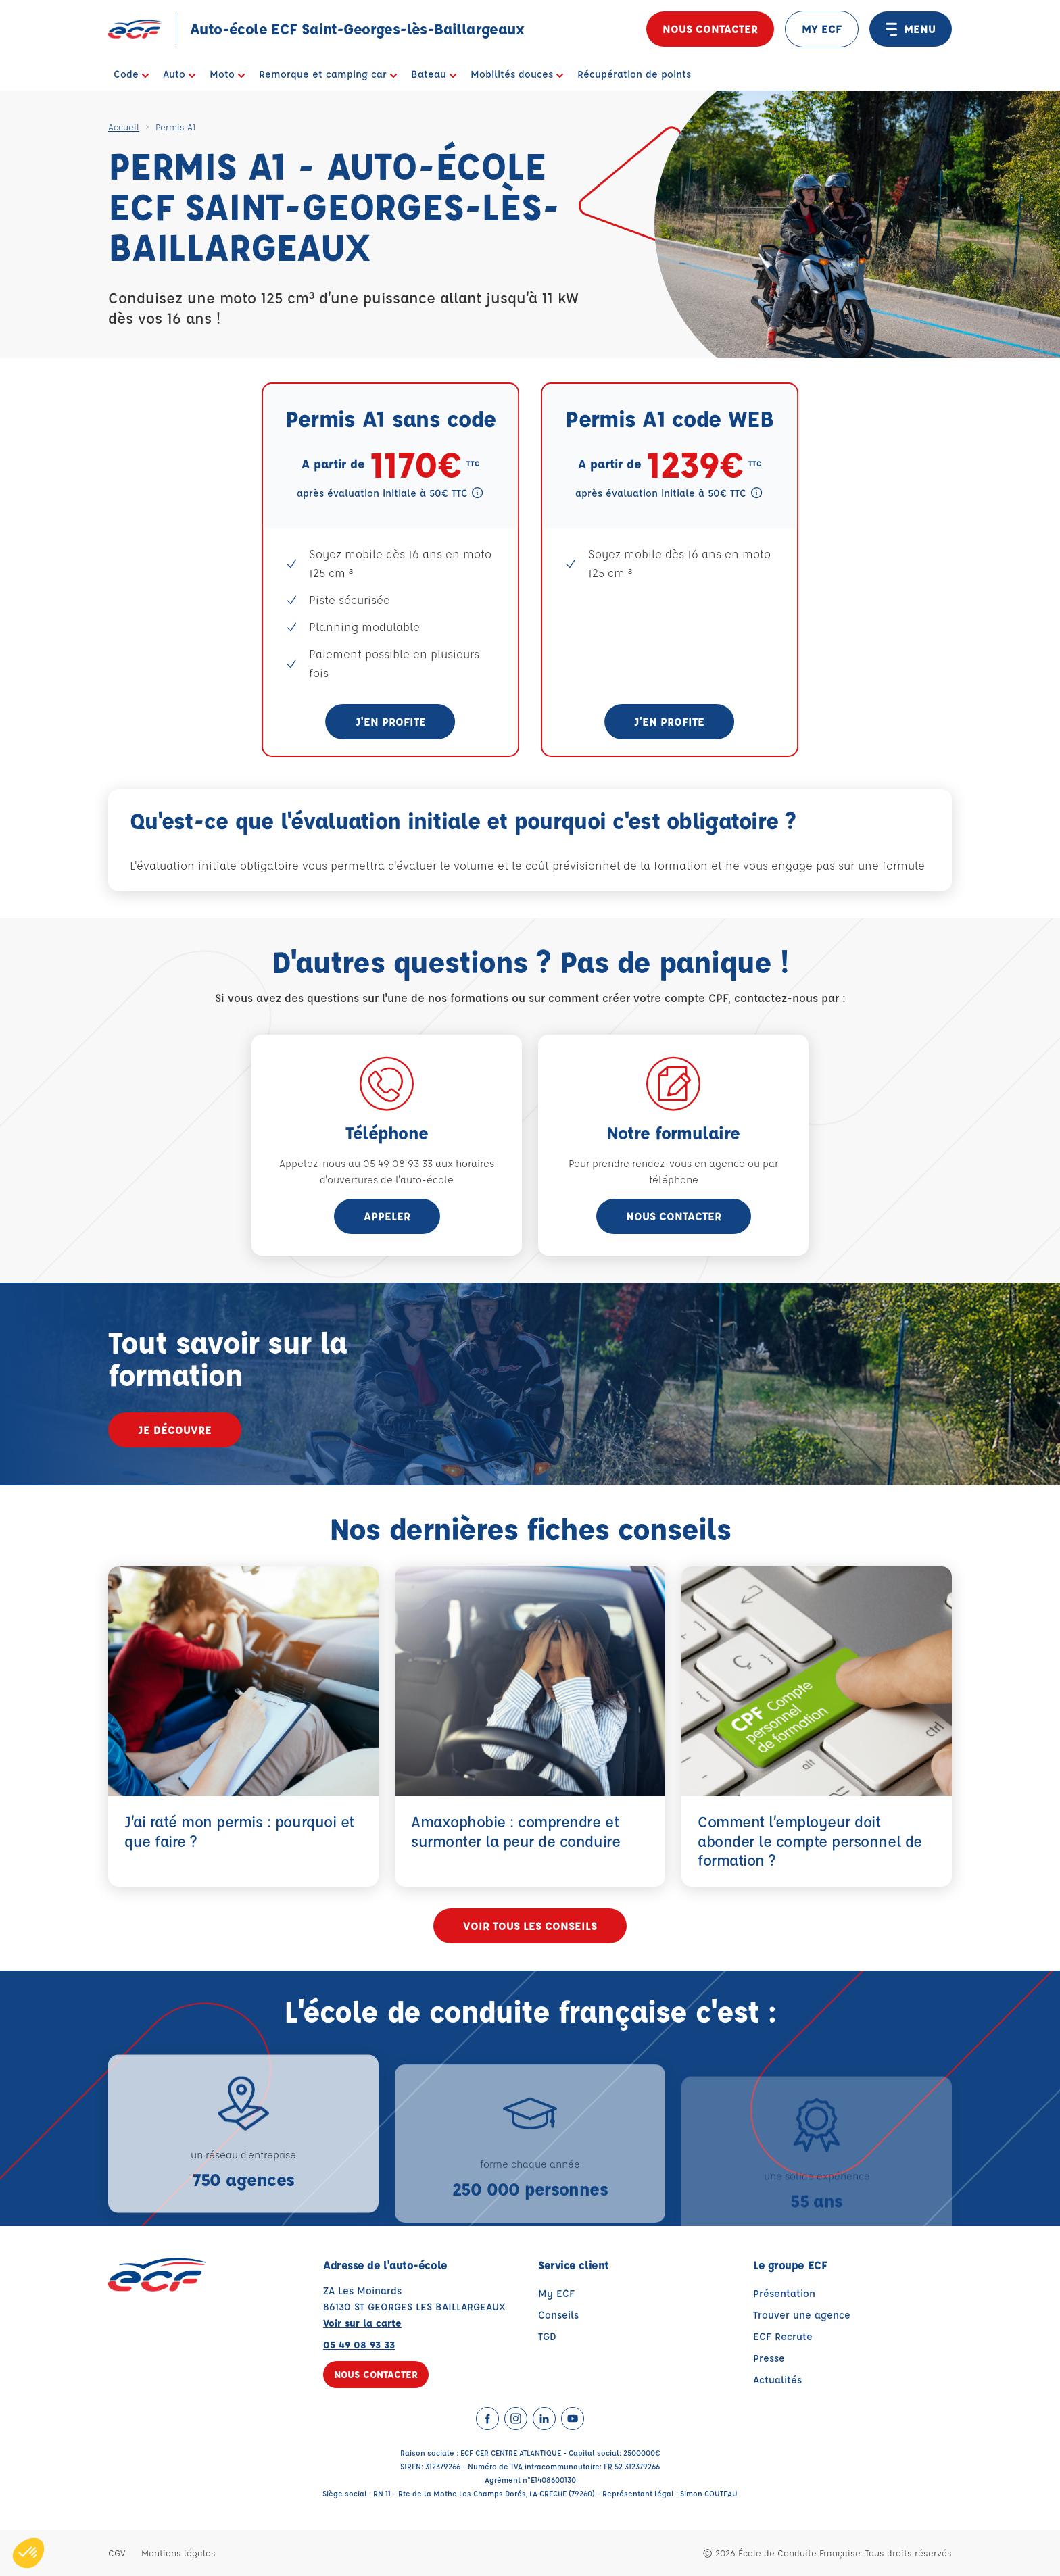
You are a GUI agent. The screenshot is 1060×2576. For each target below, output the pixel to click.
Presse (769, 2358)
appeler (387, 1216)
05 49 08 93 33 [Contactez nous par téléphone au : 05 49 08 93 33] (359, 2344)
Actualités (777, 2379)
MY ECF (822, 29)
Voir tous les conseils (530, 1925)
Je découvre (175, 1429)
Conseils (558, 2314)
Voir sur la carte (362, 2323)
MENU (911, 29)
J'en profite (391, 721)
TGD (547, 2336)
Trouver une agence (801, 2314)
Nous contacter (710, 29)
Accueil (123, 126)
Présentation (784, 2293)
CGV (116, 2552)
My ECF (556, 2293)
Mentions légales (178, 2552)
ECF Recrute (783, 2336)
